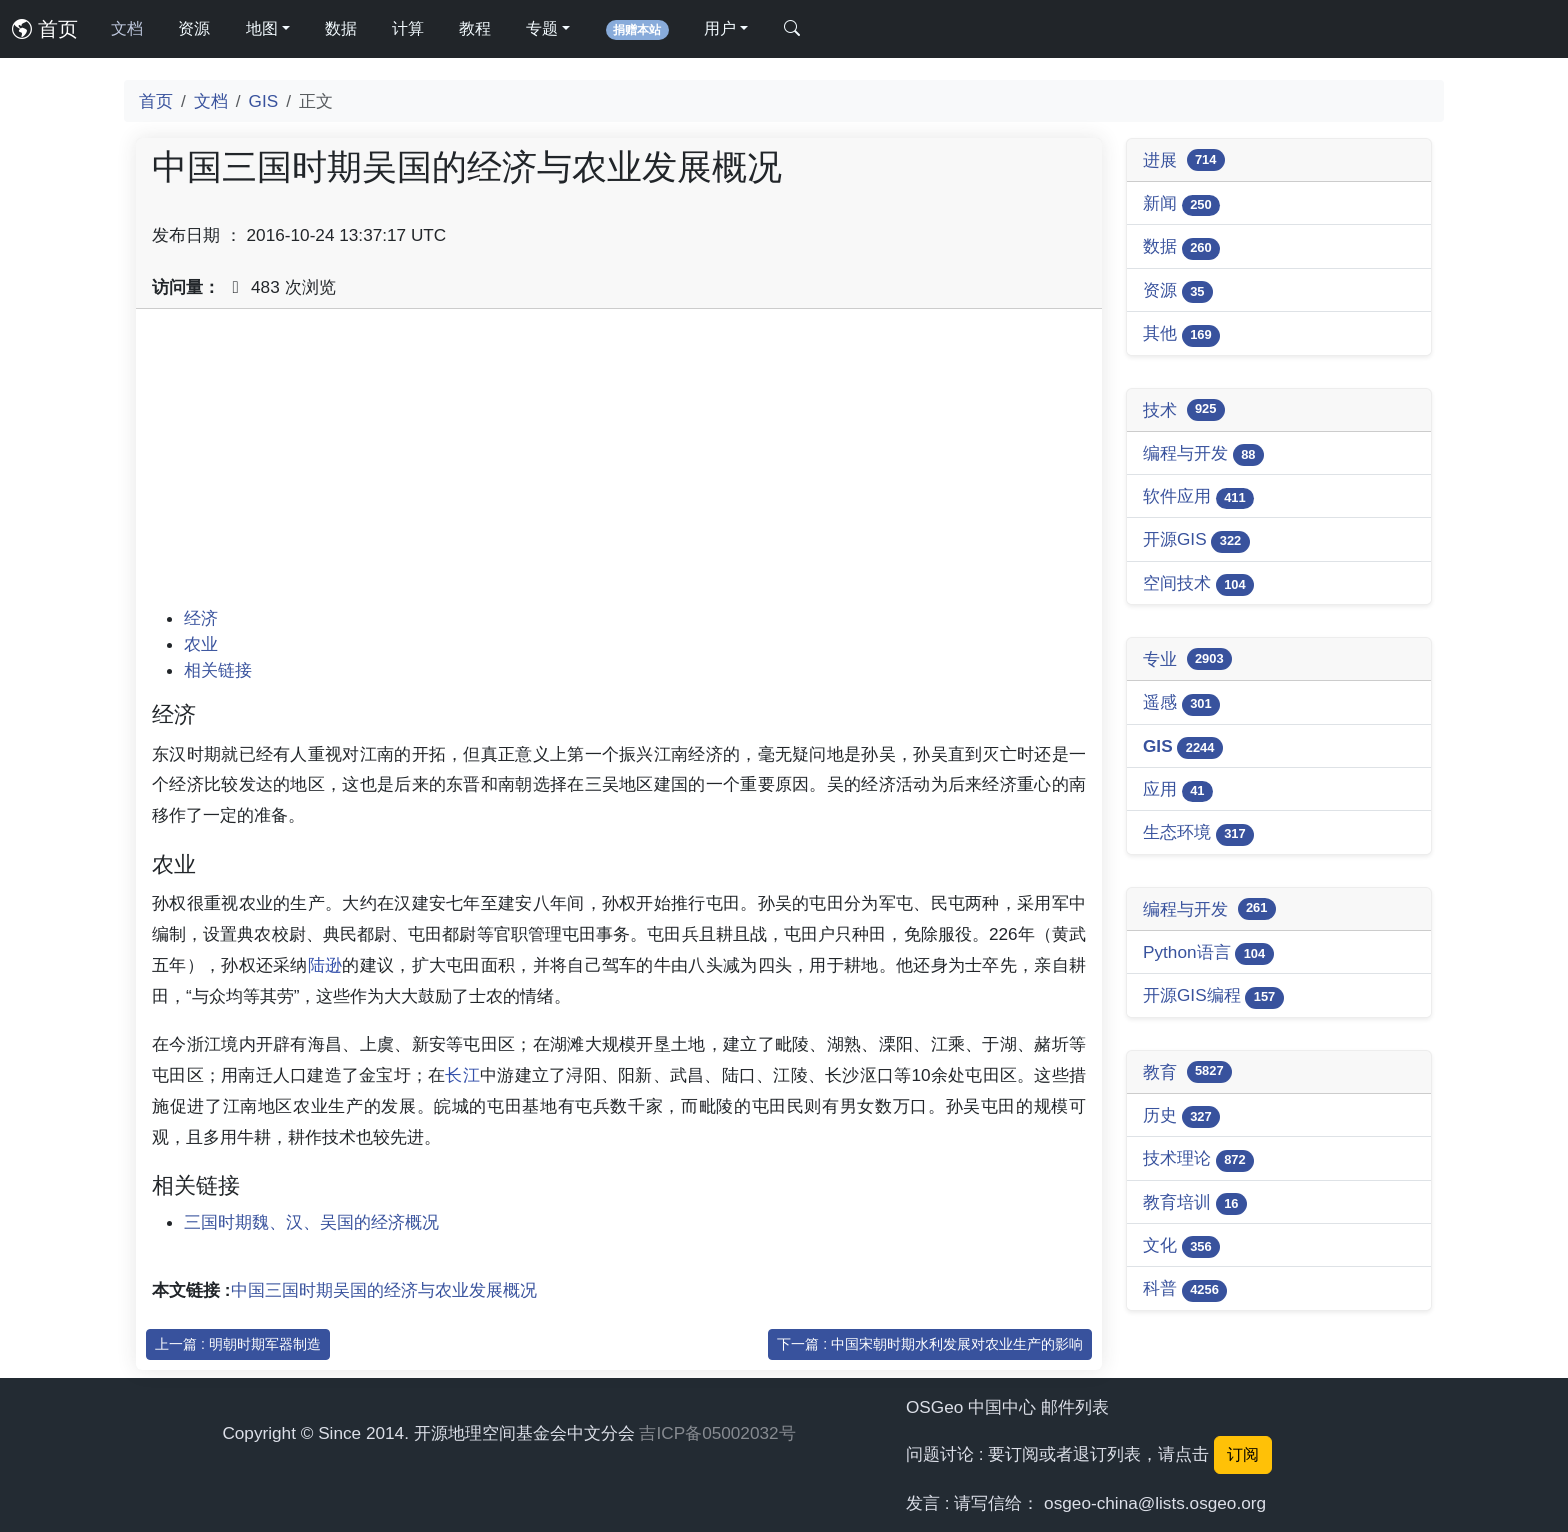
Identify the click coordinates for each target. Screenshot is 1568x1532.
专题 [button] (542, 28)
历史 (1181, 1116)
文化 (1181, 1246)
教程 (475, 28)
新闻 (1181, 204)
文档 (127, 28)
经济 (201, 618)
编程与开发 (1203, 454)
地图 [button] (262, 28)
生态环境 (1198, 833)
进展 (1184, 160)
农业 (201, 644)
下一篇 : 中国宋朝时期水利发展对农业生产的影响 (930, 1344)
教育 (1187, 1072)
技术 (1184, 410)
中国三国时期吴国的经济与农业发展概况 (384, 1290)
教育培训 (1195, 1203)
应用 (1178, 790)
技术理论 (1198, 1159)
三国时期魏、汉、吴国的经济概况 (311, 1222)
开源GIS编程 (1213, 996)
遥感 (1181, 703)
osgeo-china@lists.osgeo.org (1155, 1503)
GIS (264, 101)
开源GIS (1196, 540)
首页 (45, 29)
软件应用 (1198, 497)
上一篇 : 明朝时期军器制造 (238, 1344)
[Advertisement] (619, 465)
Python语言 (1208, 953)
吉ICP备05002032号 (717, 1433)
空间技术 (1198, 584)
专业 (1187, 659)
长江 (462, 1075)
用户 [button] (720, 28)
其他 (1181, 334)
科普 (1185, 1289)
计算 (408, 28)
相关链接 (218, 670)
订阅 (1243, 1454)
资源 (194, 28)
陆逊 (325, 965)
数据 (341, 28)
